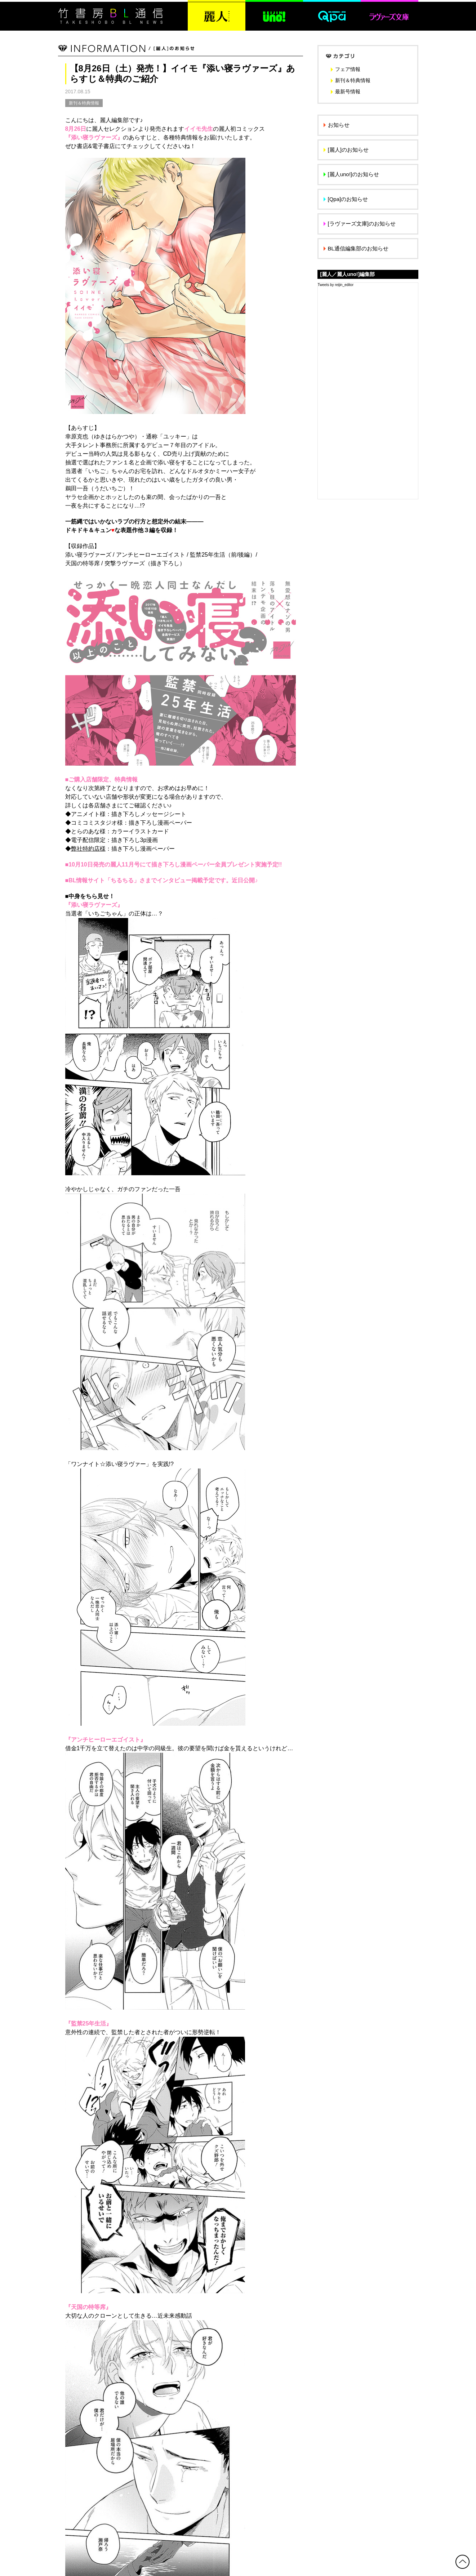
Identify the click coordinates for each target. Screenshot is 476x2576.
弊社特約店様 (88, 849)
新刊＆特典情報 (84, 103)
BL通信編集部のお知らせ (358, 248)
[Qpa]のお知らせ (348, 199)
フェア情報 (347, 69)
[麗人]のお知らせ (348, 150)
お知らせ (339, 125)
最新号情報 (347, 91)
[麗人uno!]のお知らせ (353, 174)
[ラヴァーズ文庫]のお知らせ (362, 223)
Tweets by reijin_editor (336, 285)
